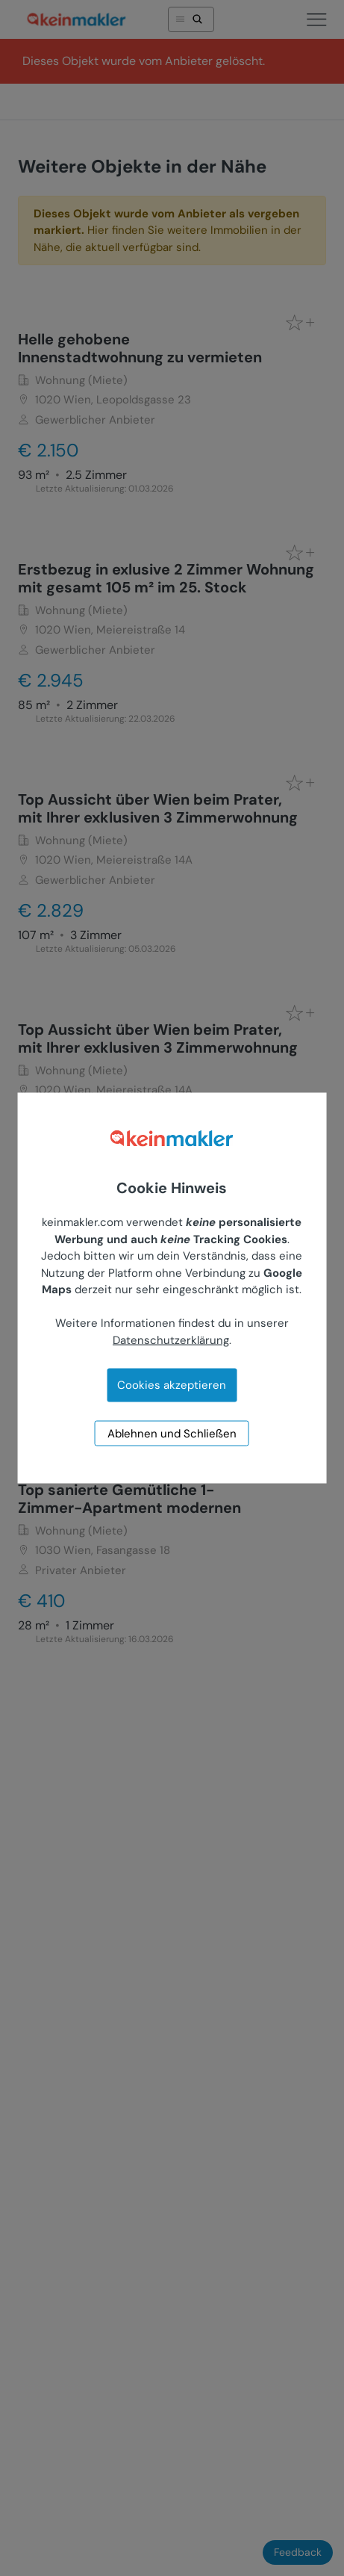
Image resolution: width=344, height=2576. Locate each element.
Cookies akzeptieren (171, 1385)
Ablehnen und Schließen (172, 1433)
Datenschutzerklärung (171, 1339)
